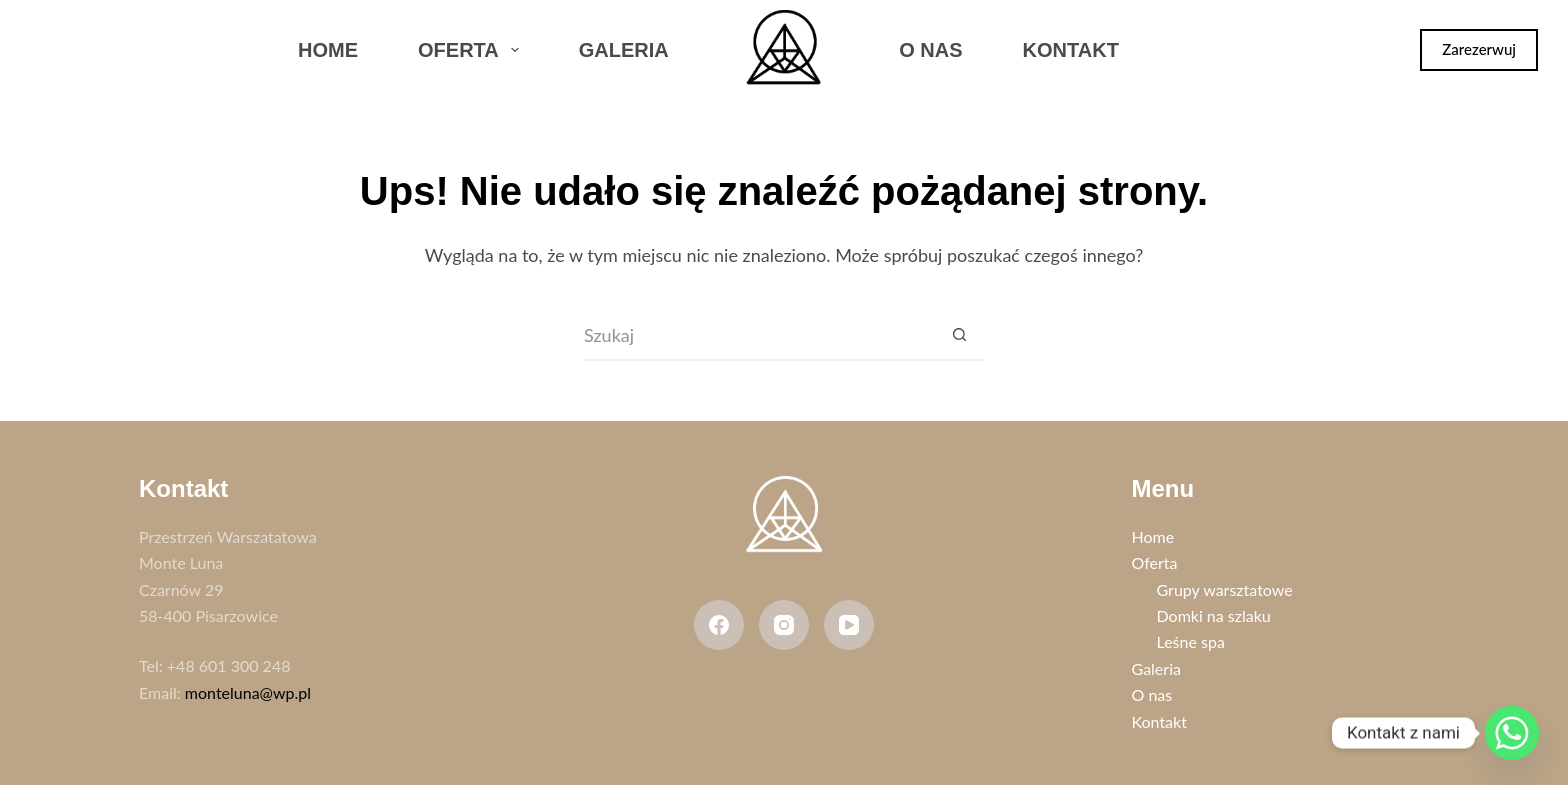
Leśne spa (1191, 641)
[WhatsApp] (154, 50)
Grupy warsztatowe (1225, 589)
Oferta (472, 50)
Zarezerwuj (1479, 49)
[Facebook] (49, 50)
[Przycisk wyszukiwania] (959, 336)
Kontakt (1071, 50)
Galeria (624, 50)
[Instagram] (102, 50)
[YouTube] (849, 625)
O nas (930, 50)
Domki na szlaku (1214, 615)
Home (328, 50)
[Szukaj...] (759, 336)
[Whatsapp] (1512, 733)
